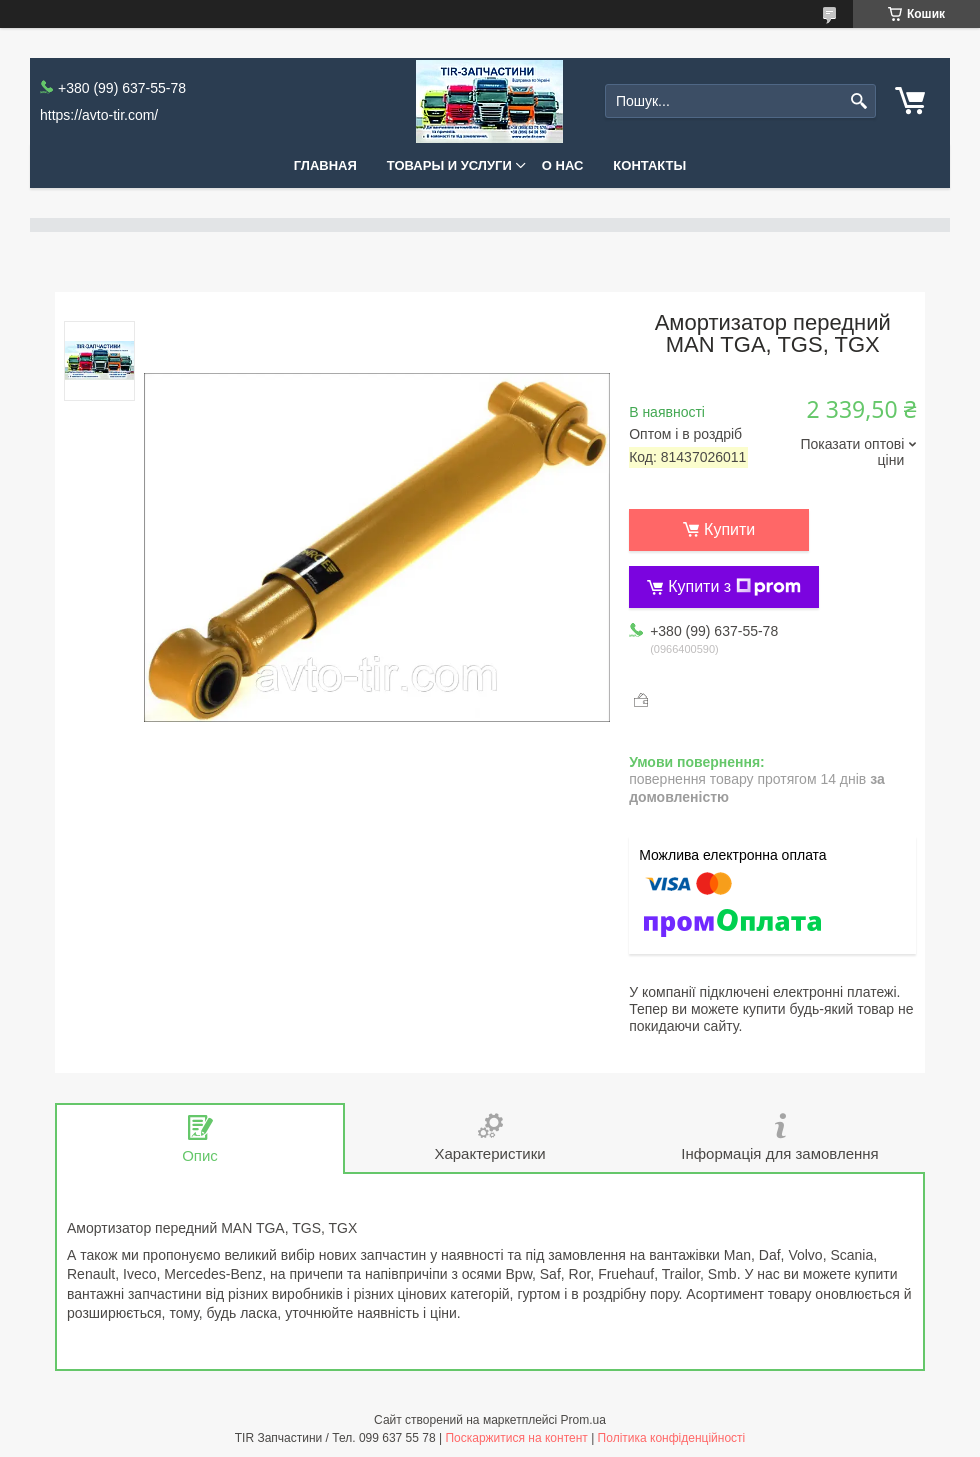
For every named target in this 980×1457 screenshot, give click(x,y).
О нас (563, 165)
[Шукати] (858, 101)
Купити (729, 529)
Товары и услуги (449, 165)
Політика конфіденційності (672, 1438)
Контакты (649, 165)
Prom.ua (583, 1420)
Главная (325, 165)
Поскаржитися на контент (516, 1438)
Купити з (734, 587)
